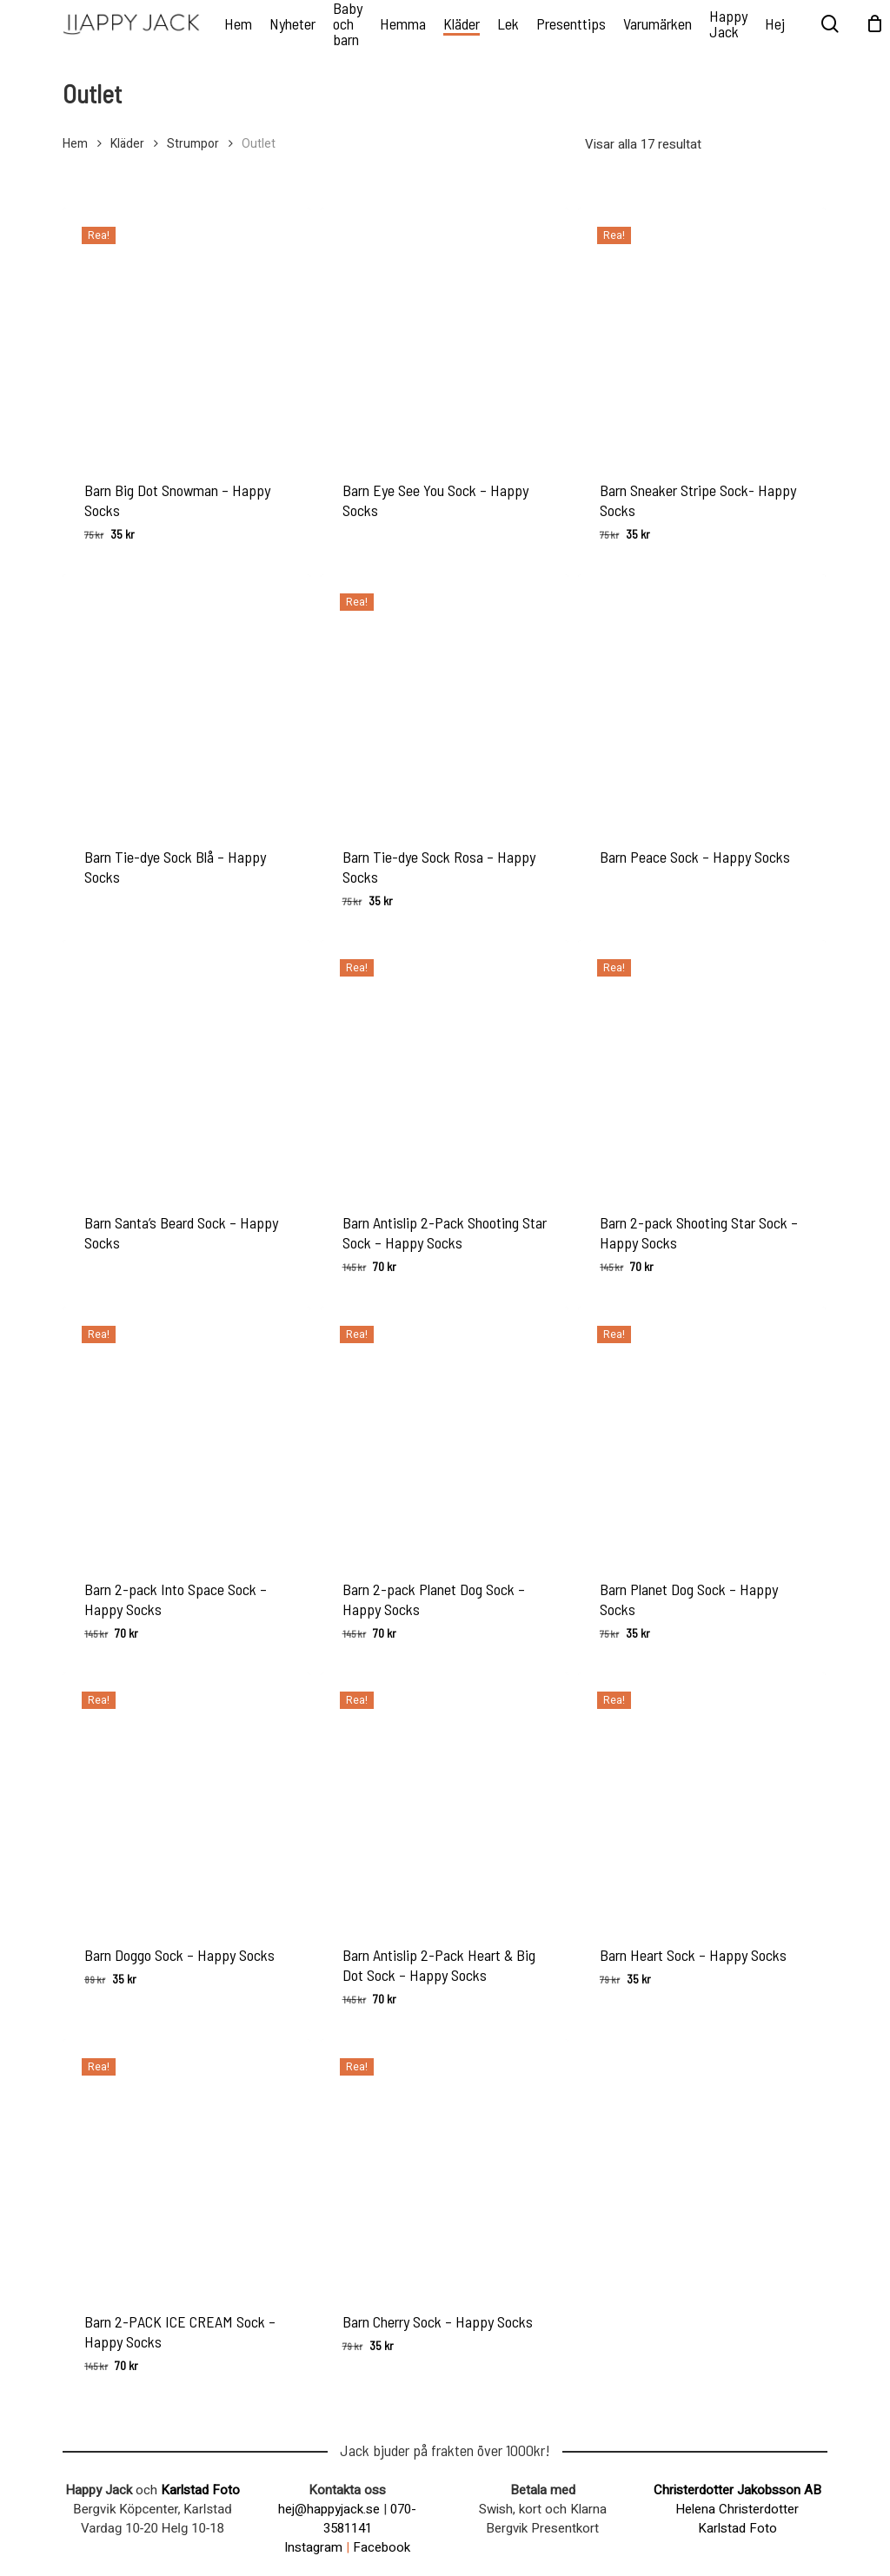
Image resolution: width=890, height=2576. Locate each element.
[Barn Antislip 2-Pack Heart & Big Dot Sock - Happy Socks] (444, 1796)
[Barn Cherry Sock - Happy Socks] (444, 2163)
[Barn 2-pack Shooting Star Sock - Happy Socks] (702, 1064)
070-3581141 (370, 2519)
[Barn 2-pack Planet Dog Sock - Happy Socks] (444, 1430)
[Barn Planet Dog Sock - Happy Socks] (702, 1430)
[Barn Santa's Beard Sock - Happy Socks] (186, 1064)
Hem (75, 144)
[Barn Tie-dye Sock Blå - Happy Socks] (186, 698)
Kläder (127, 144)
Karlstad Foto (200, 2490)
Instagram (313, 2547)
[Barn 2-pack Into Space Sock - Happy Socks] (186, 1430)
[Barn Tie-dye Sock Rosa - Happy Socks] (444, 698)
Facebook (381, 2547)
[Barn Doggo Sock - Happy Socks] (186, 1796)
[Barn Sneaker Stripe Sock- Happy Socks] (702, 331)
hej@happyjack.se (329, 2509)
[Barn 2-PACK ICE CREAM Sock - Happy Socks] (186, 2163)
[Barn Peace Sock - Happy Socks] (702, 698)
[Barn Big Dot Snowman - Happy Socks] (186, 331)
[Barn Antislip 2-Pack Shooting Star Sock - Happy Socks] (444, 1064)
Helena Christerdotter (737, 2509)
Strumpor (193, 144)
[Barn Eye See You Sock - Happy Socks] (444, 331)
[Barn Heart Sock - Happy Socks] (702, 1796)
